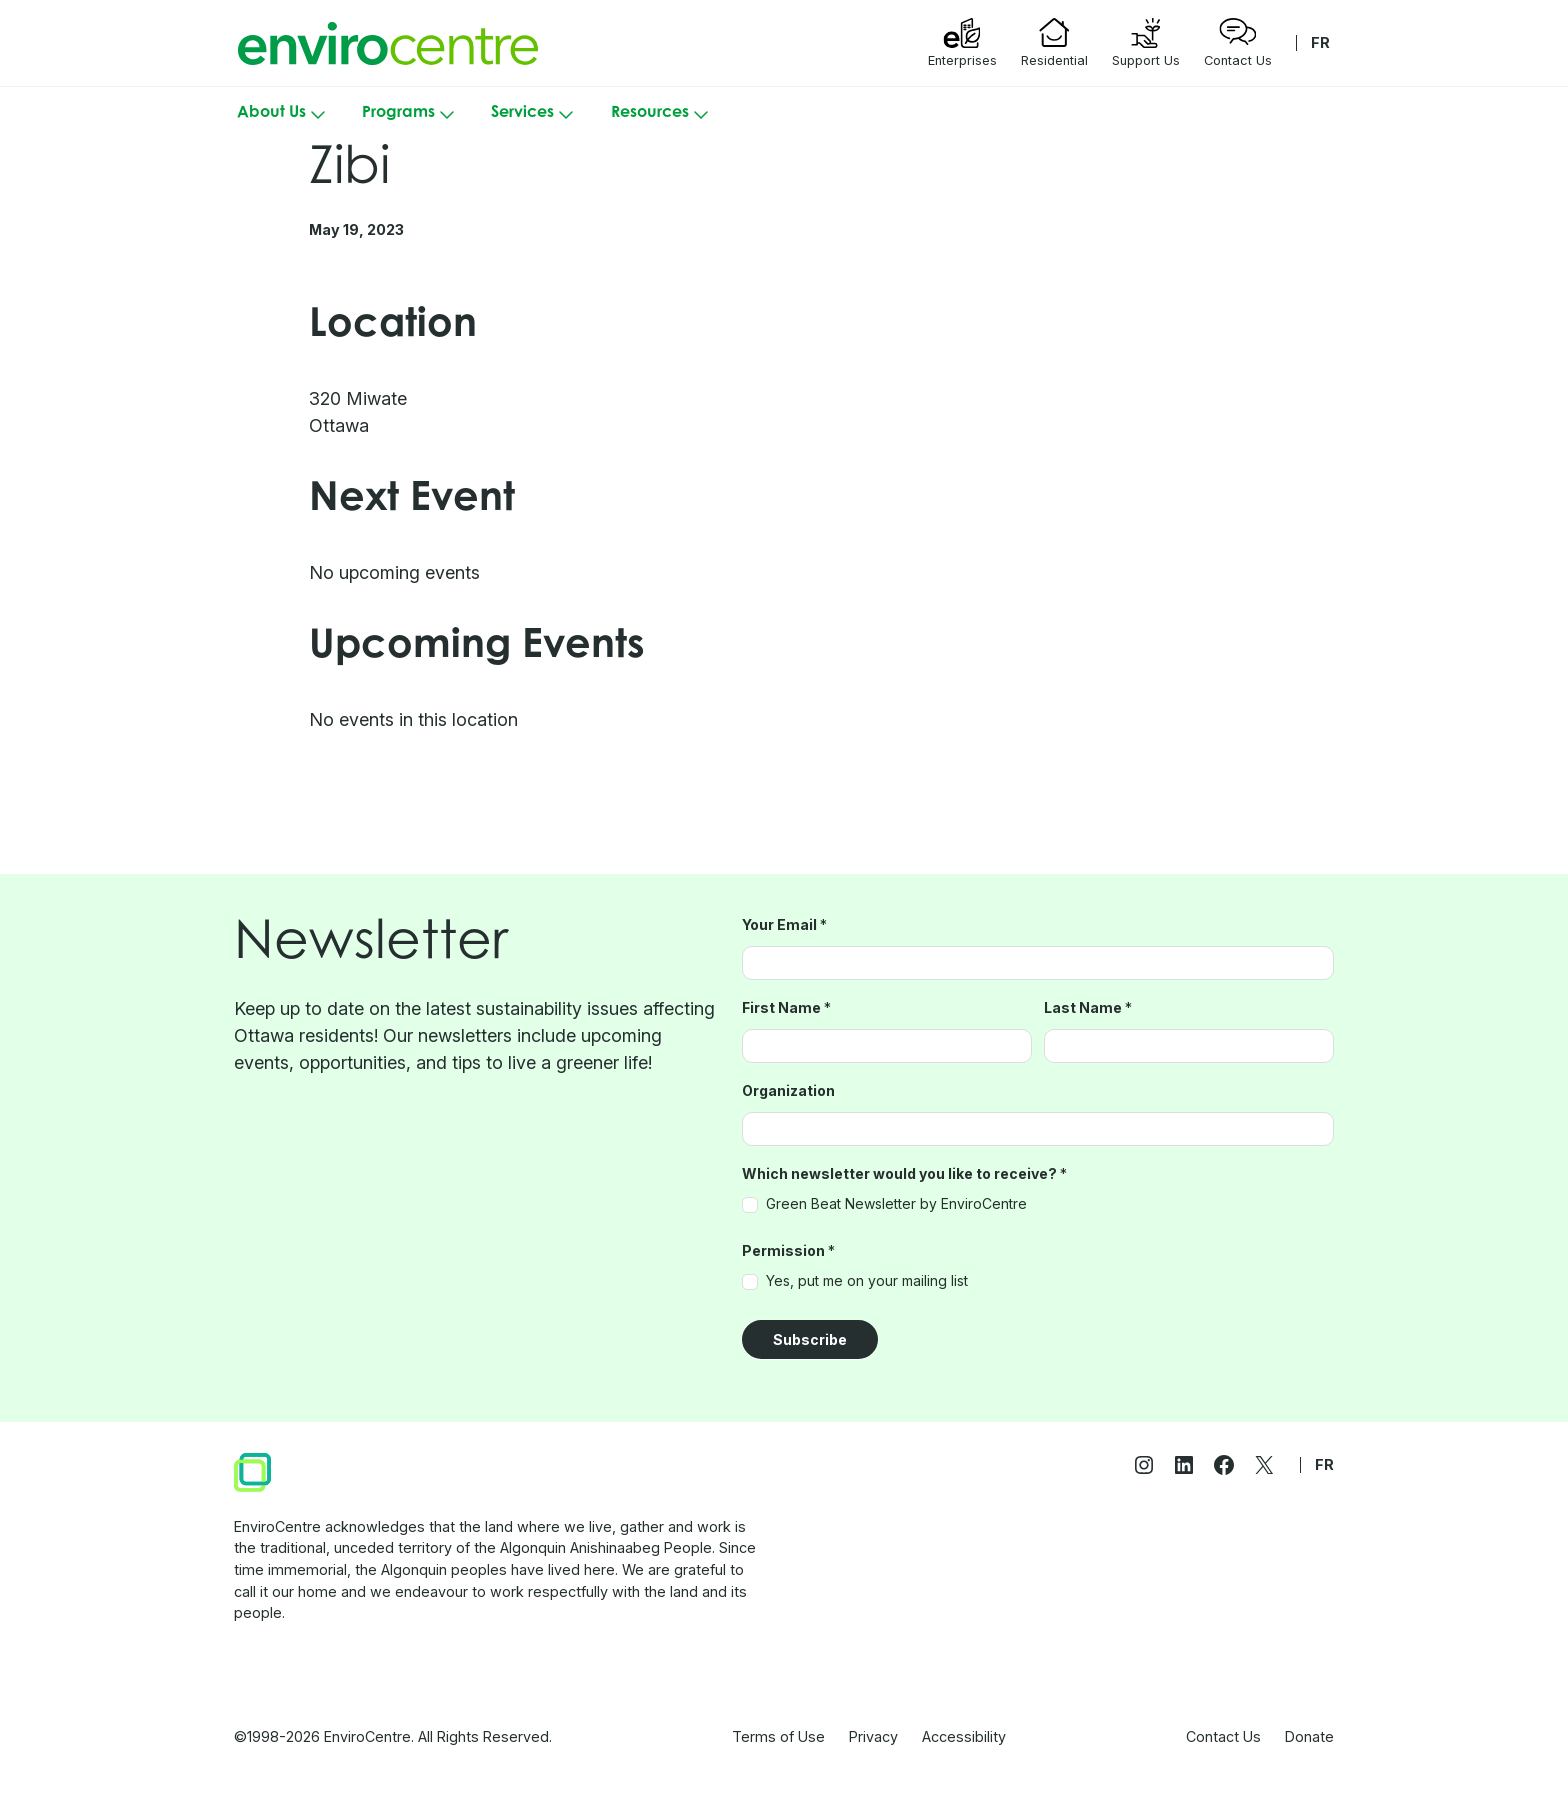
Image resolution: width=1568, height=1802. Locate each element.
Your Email (784, 925)
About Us (283, 115)
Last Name (1088, 1008)
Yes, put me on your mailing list (855, 1281)
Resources (662, 115)
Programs (410, 115)
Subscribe (810, 1339)
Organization (788, 1091)
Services (534, 115)
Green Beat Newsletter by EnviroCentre (884, 1204)
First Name (786, 1008)
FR (1320, 42)
